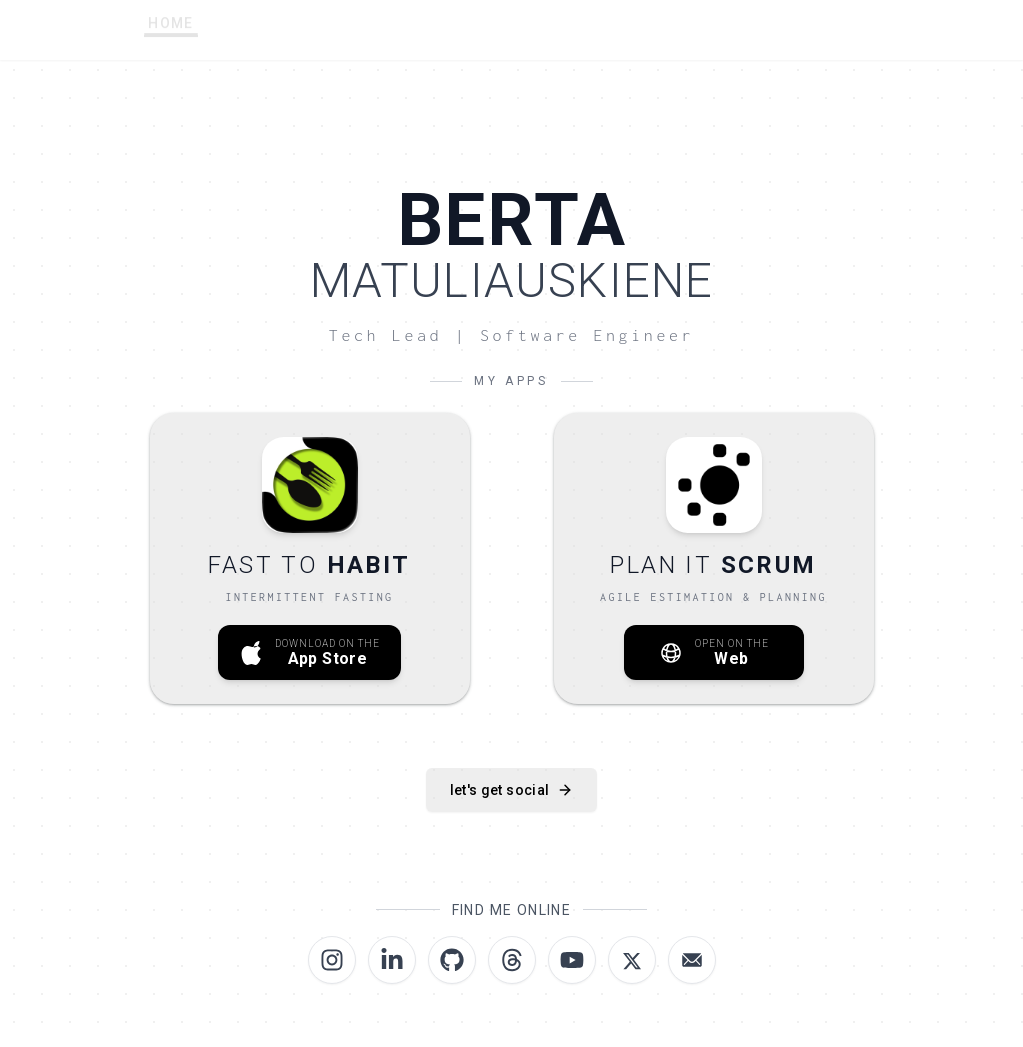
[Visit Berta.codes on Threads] (512, 960)
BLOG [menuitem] (786, 27)
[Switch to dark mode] (861, 26)
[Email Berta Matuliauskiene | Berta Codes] (692, 960)
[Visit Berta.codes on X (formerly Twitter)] (632, 960)
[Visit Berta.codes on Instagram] (332, 960)
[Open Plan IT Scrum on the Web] (714, 558)
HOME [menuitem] (171, 34)
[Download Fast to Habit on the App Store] (310, 558)
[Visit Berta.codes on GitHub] (452, 960)
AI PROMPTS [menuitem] (464, 30)
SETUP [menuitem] (351, 31)
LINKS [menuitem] (575, 30)
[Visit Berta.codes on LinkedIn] (392, 960)
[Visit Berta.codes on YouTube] (572, 960)
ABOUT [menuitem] (260, 32)
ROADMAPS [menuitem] (681, 28)
